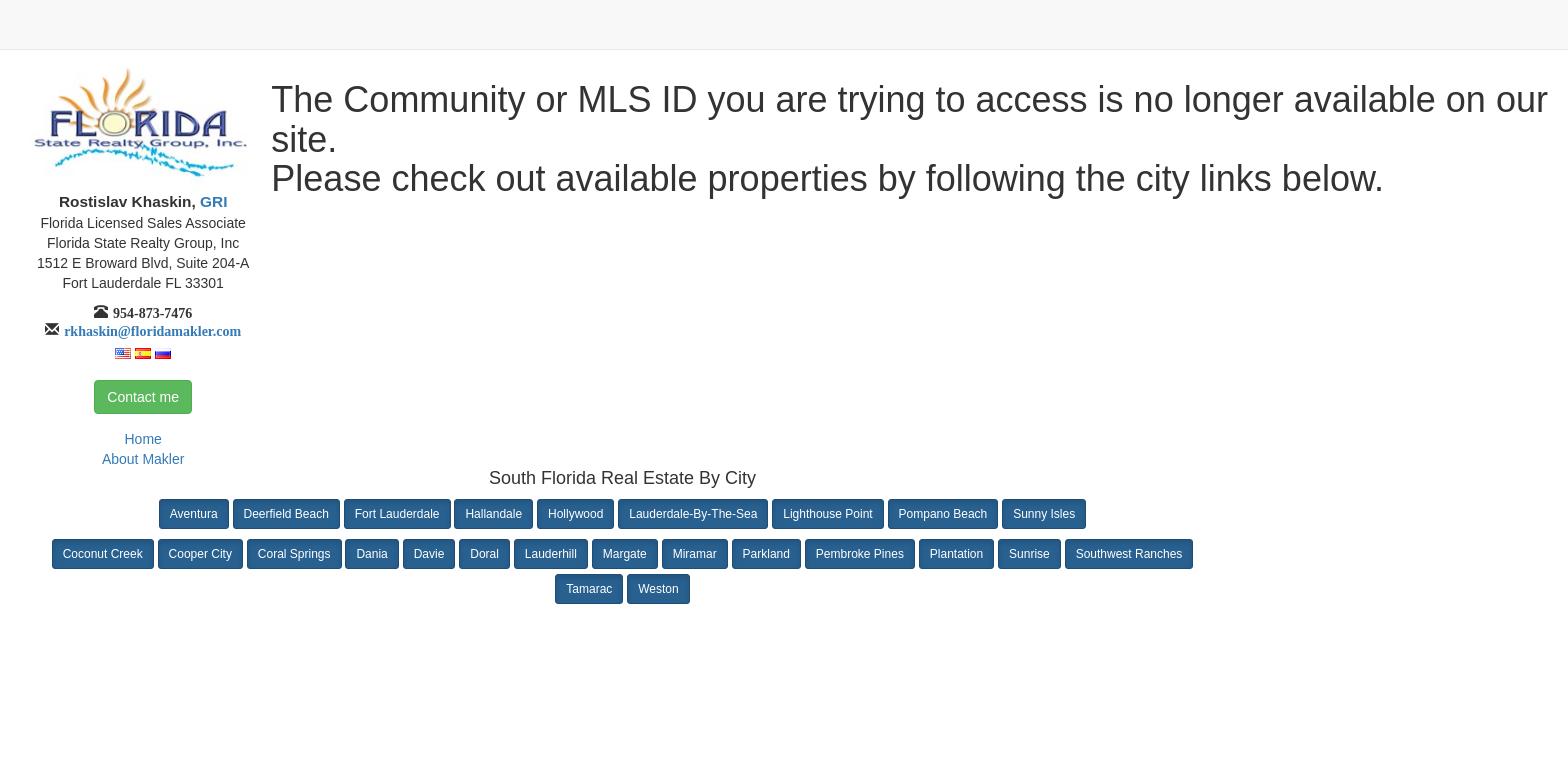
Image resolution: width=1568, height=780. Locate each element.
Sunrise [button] (1029, 554)
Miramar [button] (695, 554)
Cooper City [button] (200, 554)
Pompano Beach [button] (943, 514)
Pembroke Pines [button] (860, 554)
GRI (212, 201)
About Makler (143, 459)
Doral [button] (484, 554)
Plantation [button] (956, 554)
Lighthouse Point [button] (827, 514)
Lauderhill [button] (551, 554)
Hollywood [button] (575, 514)
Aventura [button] (194, 514)
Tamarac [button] (589, 589)
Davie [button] (429, 554)
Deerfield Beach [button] (286, 514)
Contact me (143, 397)
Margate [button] (625, 554)
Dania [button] (371, 554)
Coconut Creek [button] (103, 554)
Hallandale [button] (493, 514)
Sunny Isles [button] (1044, 514)
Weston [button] (658, 589)
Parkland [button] (766, 554)
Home (142, 439)
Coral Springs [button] (294, 554)
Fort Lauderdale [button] (397, 514)
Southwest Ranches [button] (1129, 554)
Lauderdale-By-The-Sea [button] (693, 514)
